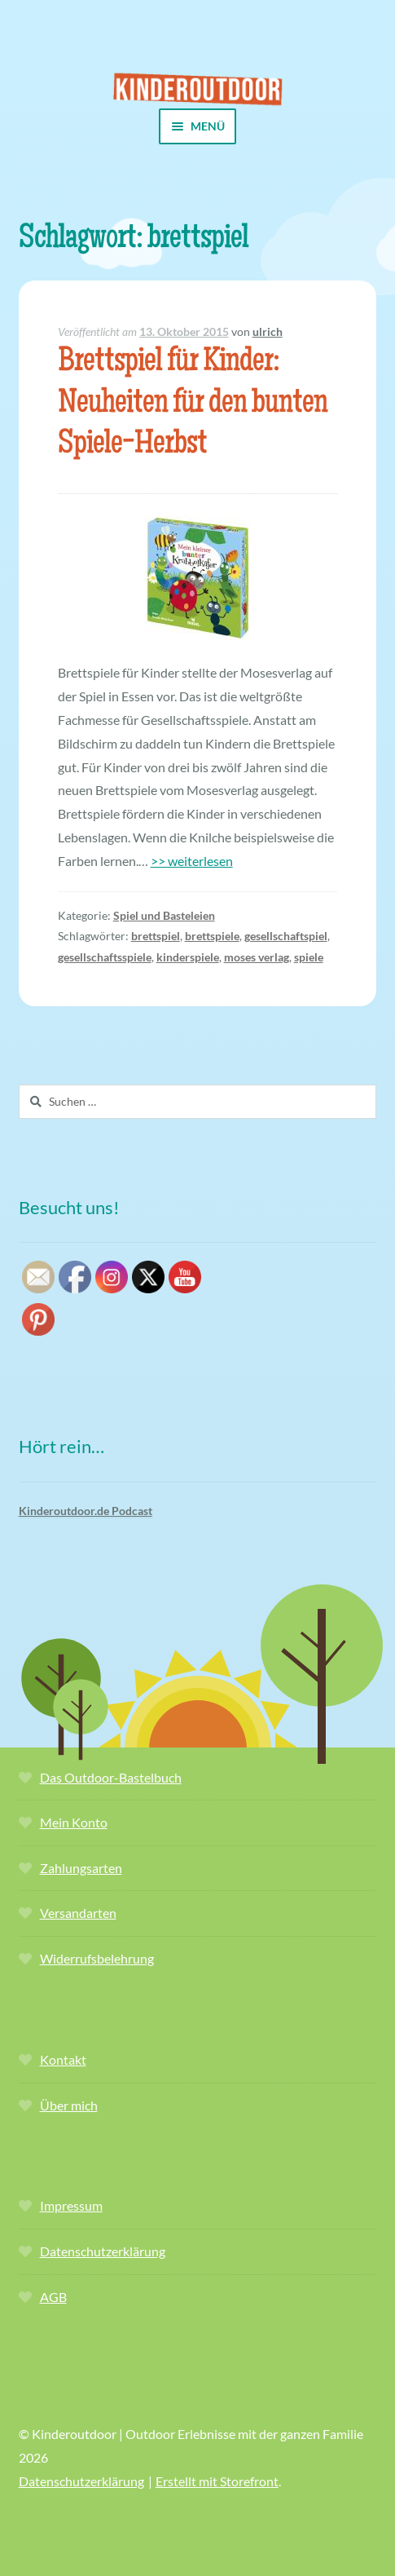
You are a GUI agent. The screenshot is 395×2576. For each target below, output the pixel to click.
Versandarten (78, 1912)
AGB (53, 2296)
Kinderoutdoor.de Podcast (85, 1511)
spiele (308, 957)
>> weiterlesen (192, 860)
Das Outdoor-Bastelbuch (111, 1777)
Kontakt (63, 2059)
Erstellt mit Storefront (217, 2481)
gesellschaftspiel (285, 936)
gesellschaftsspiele (104, 957)
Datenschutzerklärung (102, 2251)
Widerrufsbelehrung (97, 1958)
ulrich (267, 331)
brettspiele (212, 936)
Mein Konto (74, 1822)
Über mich (69, 2105)
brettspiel (155, 936)
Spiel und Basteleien (164, 915)
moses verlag (256, 957)
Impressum (71, 2205)
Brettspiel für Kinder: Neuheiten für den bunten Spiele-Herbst (192, 405)
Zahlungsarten (81, 1868)
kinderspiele (187, 957)
